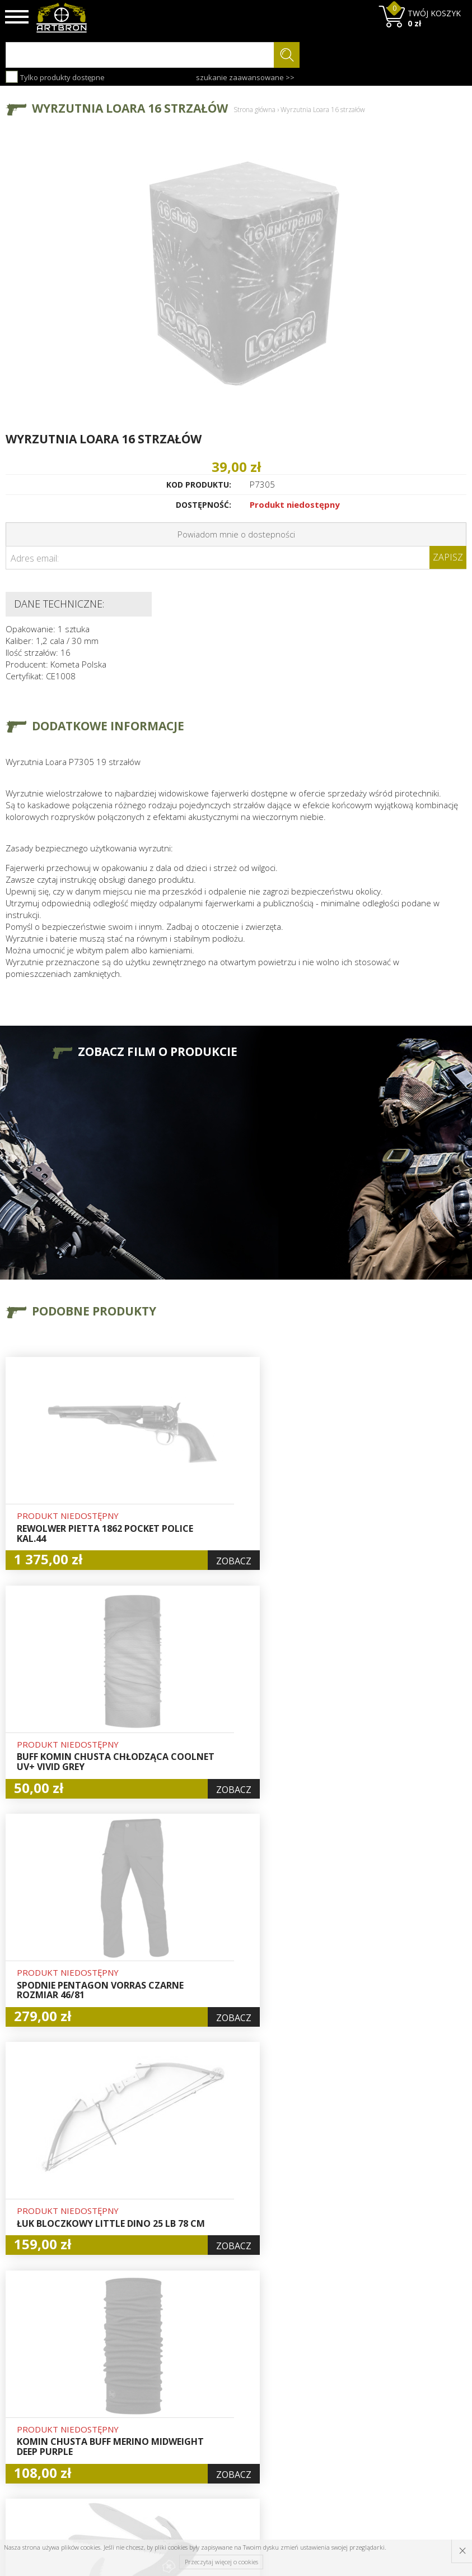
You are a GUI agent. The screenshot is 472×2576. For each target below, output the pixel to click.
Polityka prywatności (224, 2440)
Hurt (210, 2382)
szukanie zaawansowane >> (245, 77)
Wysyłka (138, 2408)
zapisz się (429, 2412)
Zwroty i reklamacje (144, 2440)
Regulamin (143, 2421)
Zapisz (448, 557)
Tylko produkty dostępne (55, 77)
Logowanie (222, 2395)
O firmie (139, 2369)
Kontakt (138, 2458)
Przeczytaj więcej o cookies (221, 2562)
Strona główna (254, 109)
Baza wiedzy (147, 2382)
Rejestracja (223, 2408)
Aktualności (145, 2395)
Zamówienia (225, 2421)
